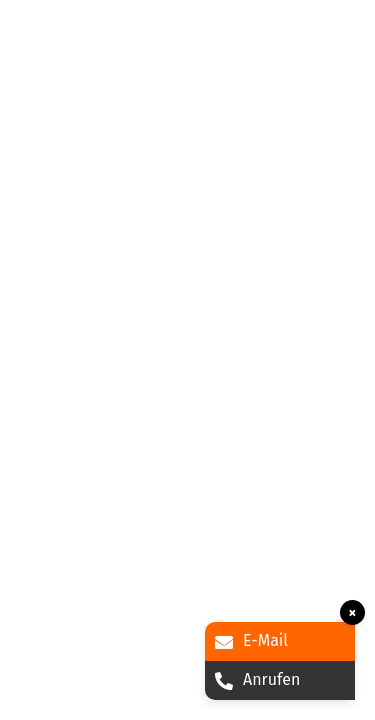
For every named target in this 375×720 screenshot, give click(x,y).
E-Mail (251, 640)
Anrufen (257, 679)
